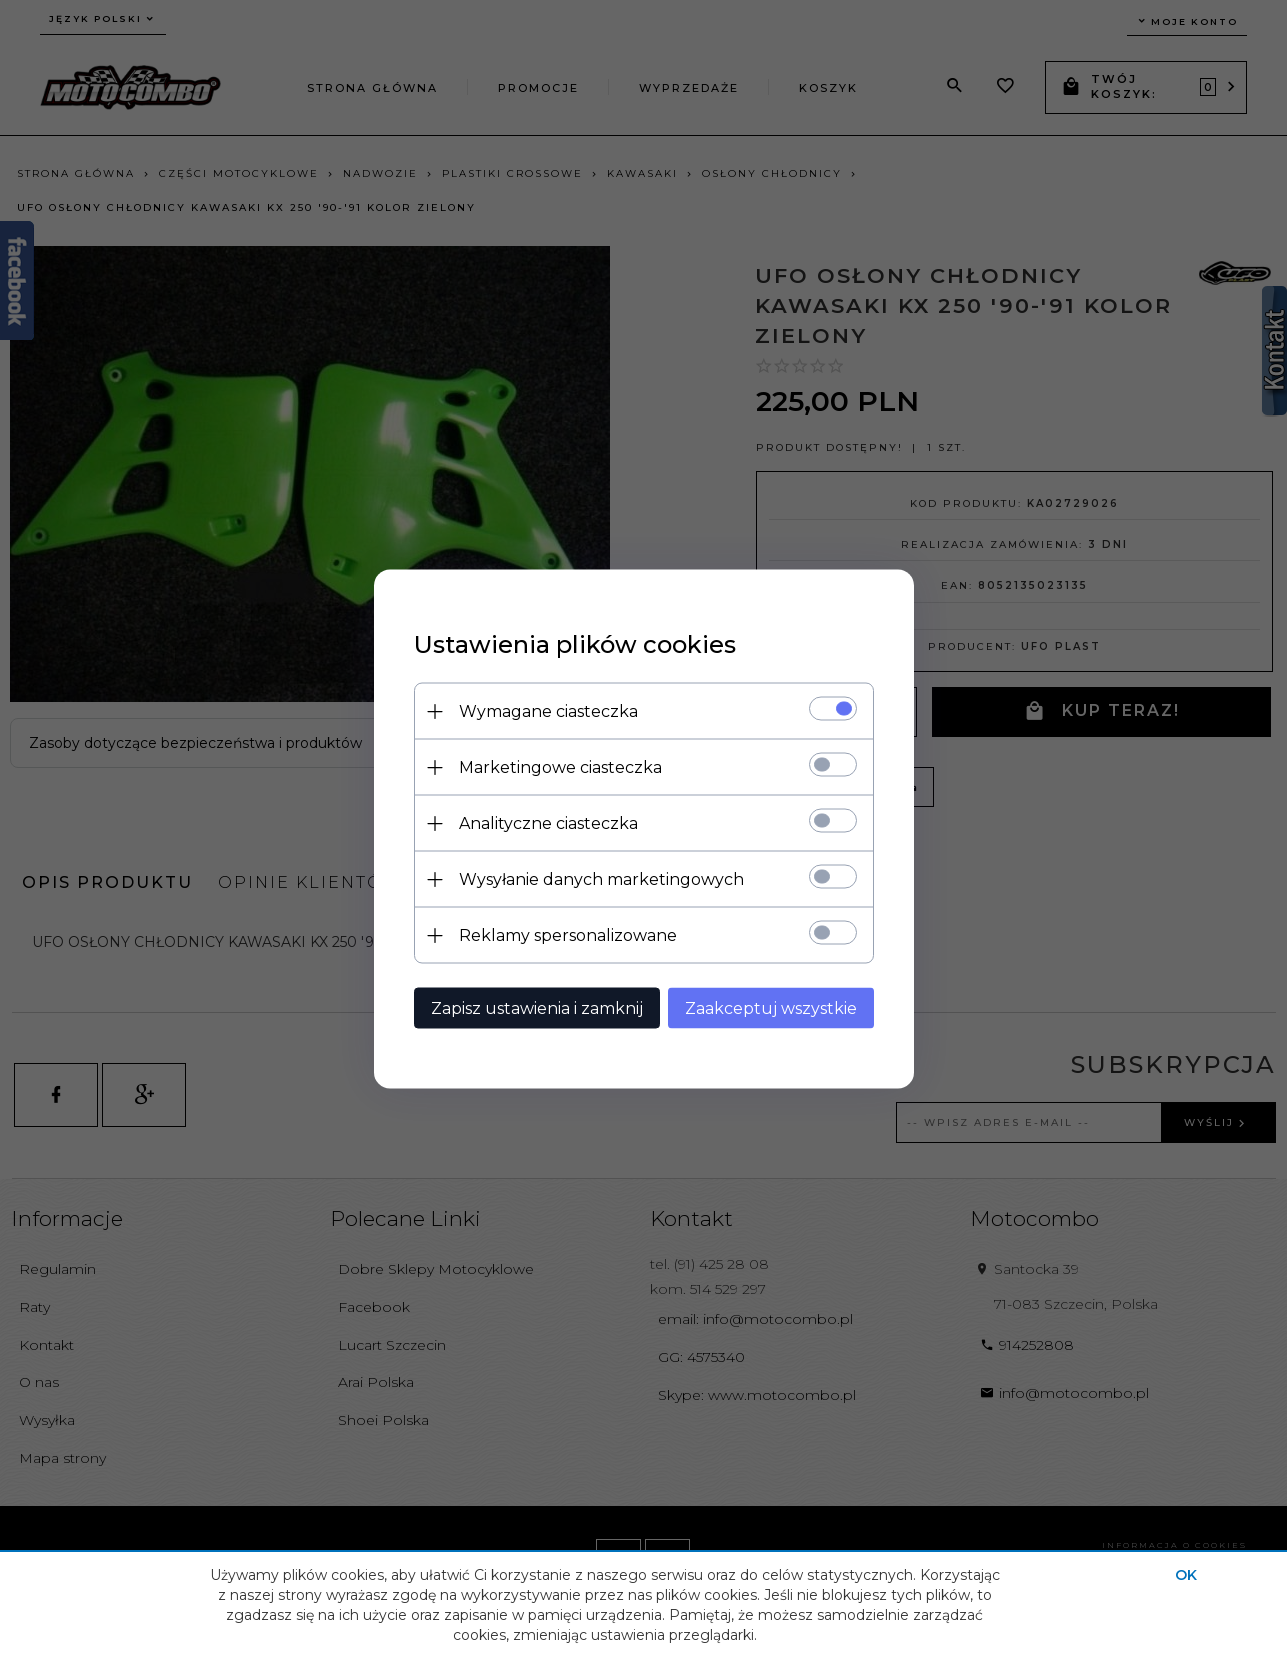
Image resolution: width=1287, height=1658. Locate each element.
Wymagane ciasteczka (548, 711)
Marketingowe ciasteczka (560, 767)
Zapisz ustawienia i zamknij (537, 1008)
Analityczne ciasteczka (548, 823)
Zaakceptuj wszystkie (771, 1008)
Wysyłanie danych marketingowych (601, 879)
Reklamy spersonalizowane (568, 935)
